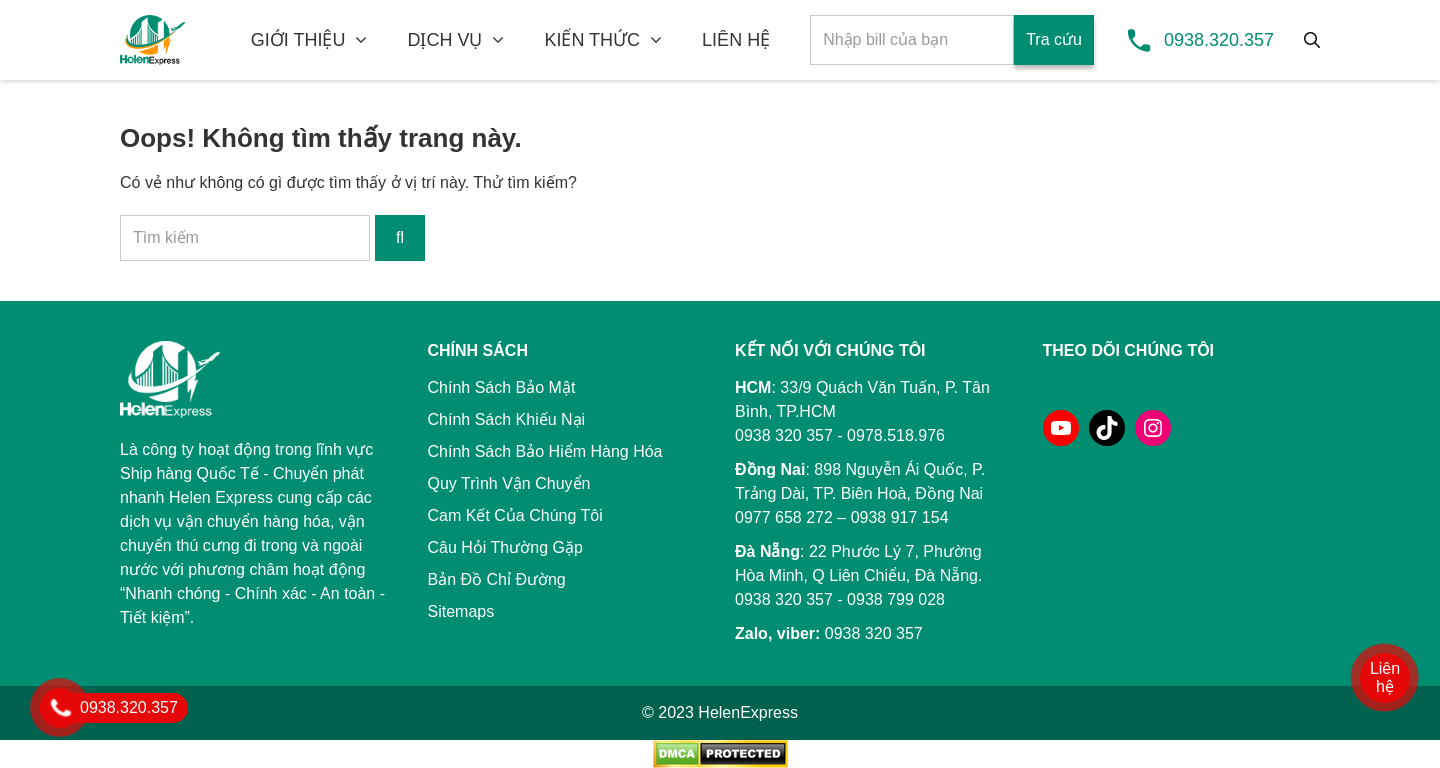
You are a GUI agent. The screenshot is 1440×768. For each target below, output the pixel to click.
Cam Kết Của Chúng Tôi (515, 515)
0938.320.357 (1219, 40)
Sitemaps (461, 611)
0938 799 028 (896, 599)
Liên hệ (1385, 677)
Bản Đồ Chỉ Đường (497, 579)
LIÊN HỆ (736, 40)
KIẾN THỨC (592, 40)
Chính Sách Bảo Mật (502, 387)
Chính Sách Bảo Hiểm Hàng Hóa (545, 451)
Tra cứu (1054, 39)
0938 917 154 (900, 517)
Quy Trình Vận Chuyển (509, 483)
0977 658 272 (784, 517)
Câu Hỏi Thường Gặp (505, 547)
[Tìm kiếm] (1312, 40)
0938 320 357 (784, 599)
